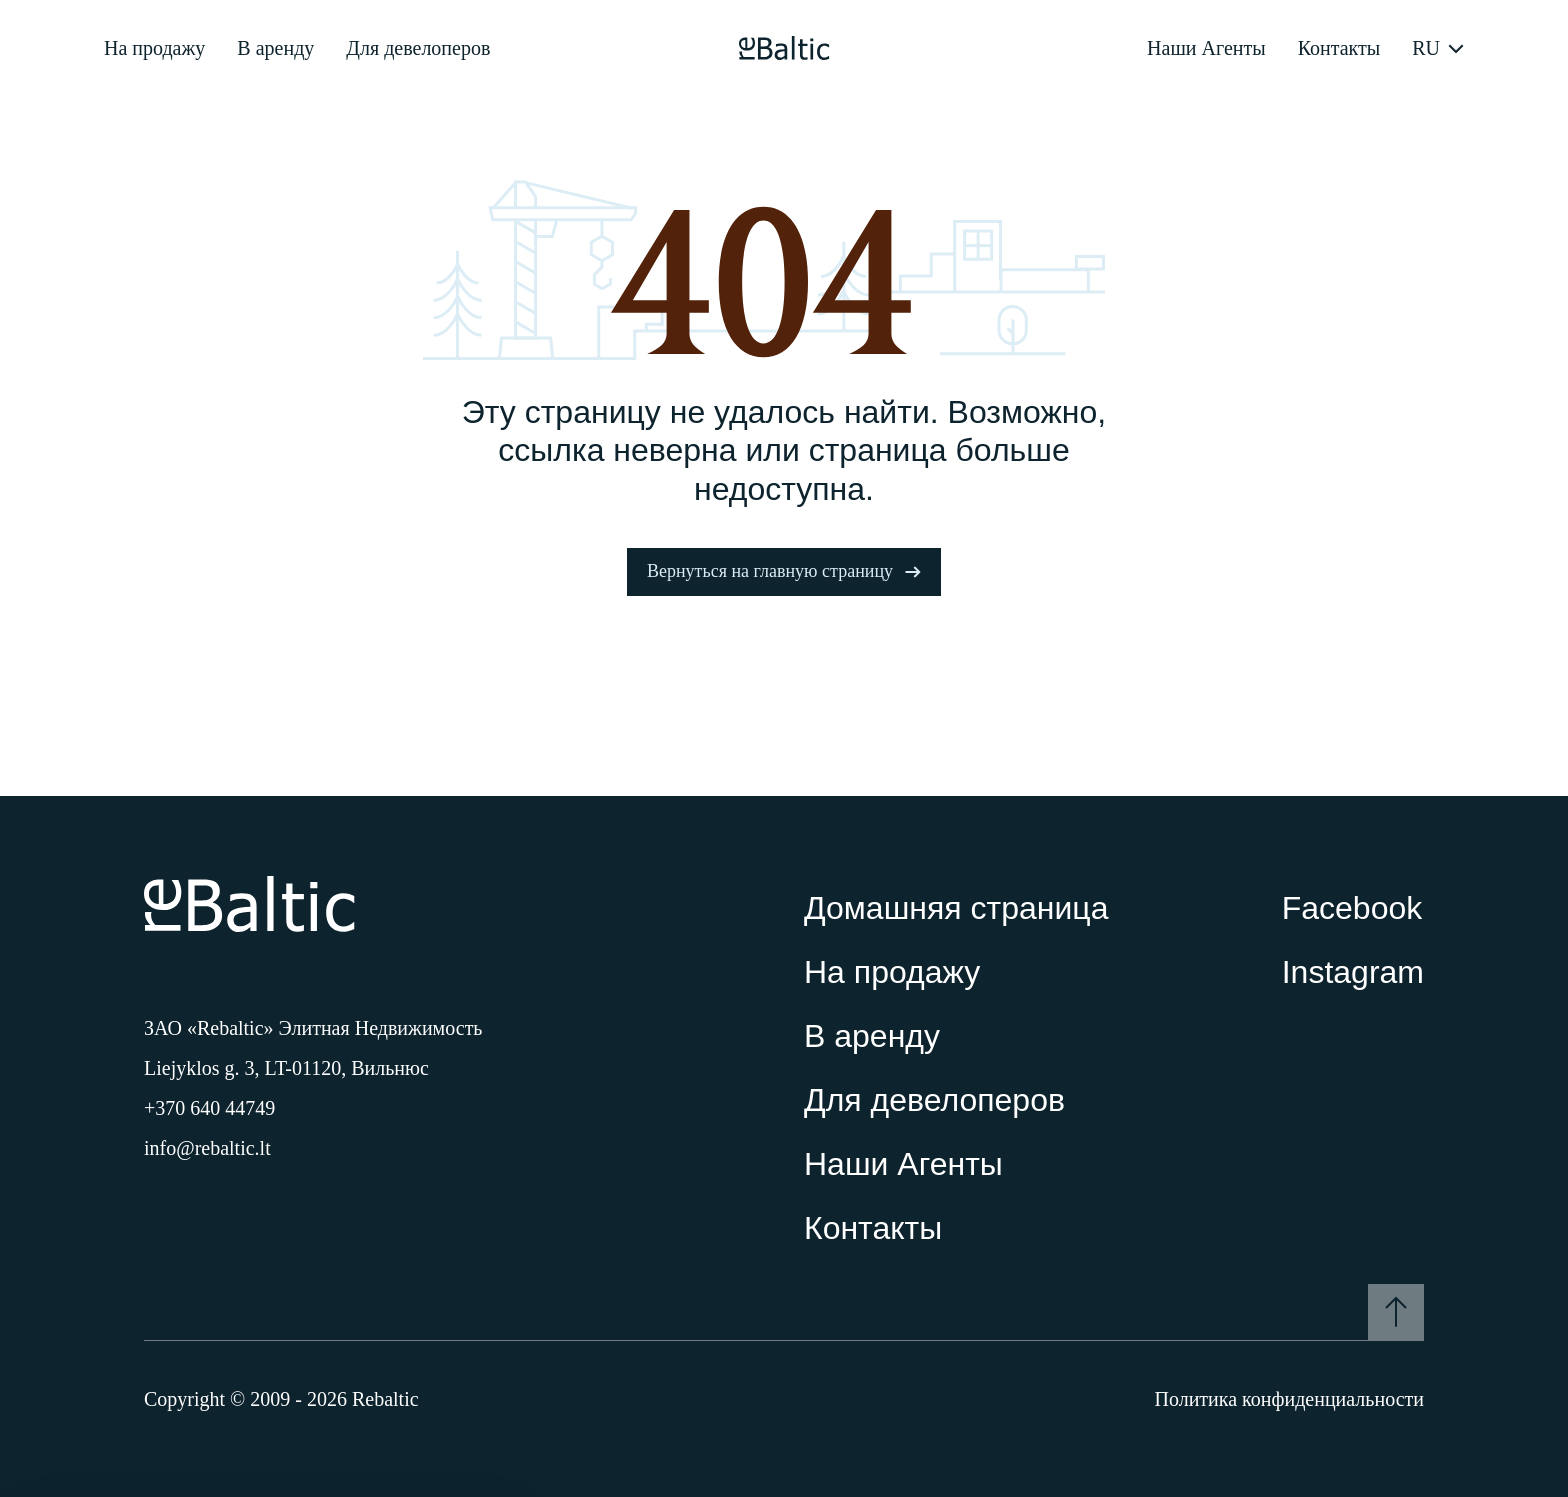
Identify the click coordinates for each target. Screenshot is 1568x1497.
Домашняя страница (956, 908)
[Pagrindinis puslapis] (784, 48)
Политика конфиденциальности (1289, 1399)
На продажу (154, 48)
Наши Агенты (1206, 48)
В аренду (275, 48)
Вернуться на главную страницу (784, 571)
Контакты (1339, 48)
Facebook (1352, 908)
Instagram (1353, 972)
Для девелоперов (418, 48)
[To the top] (1396, 1312)
